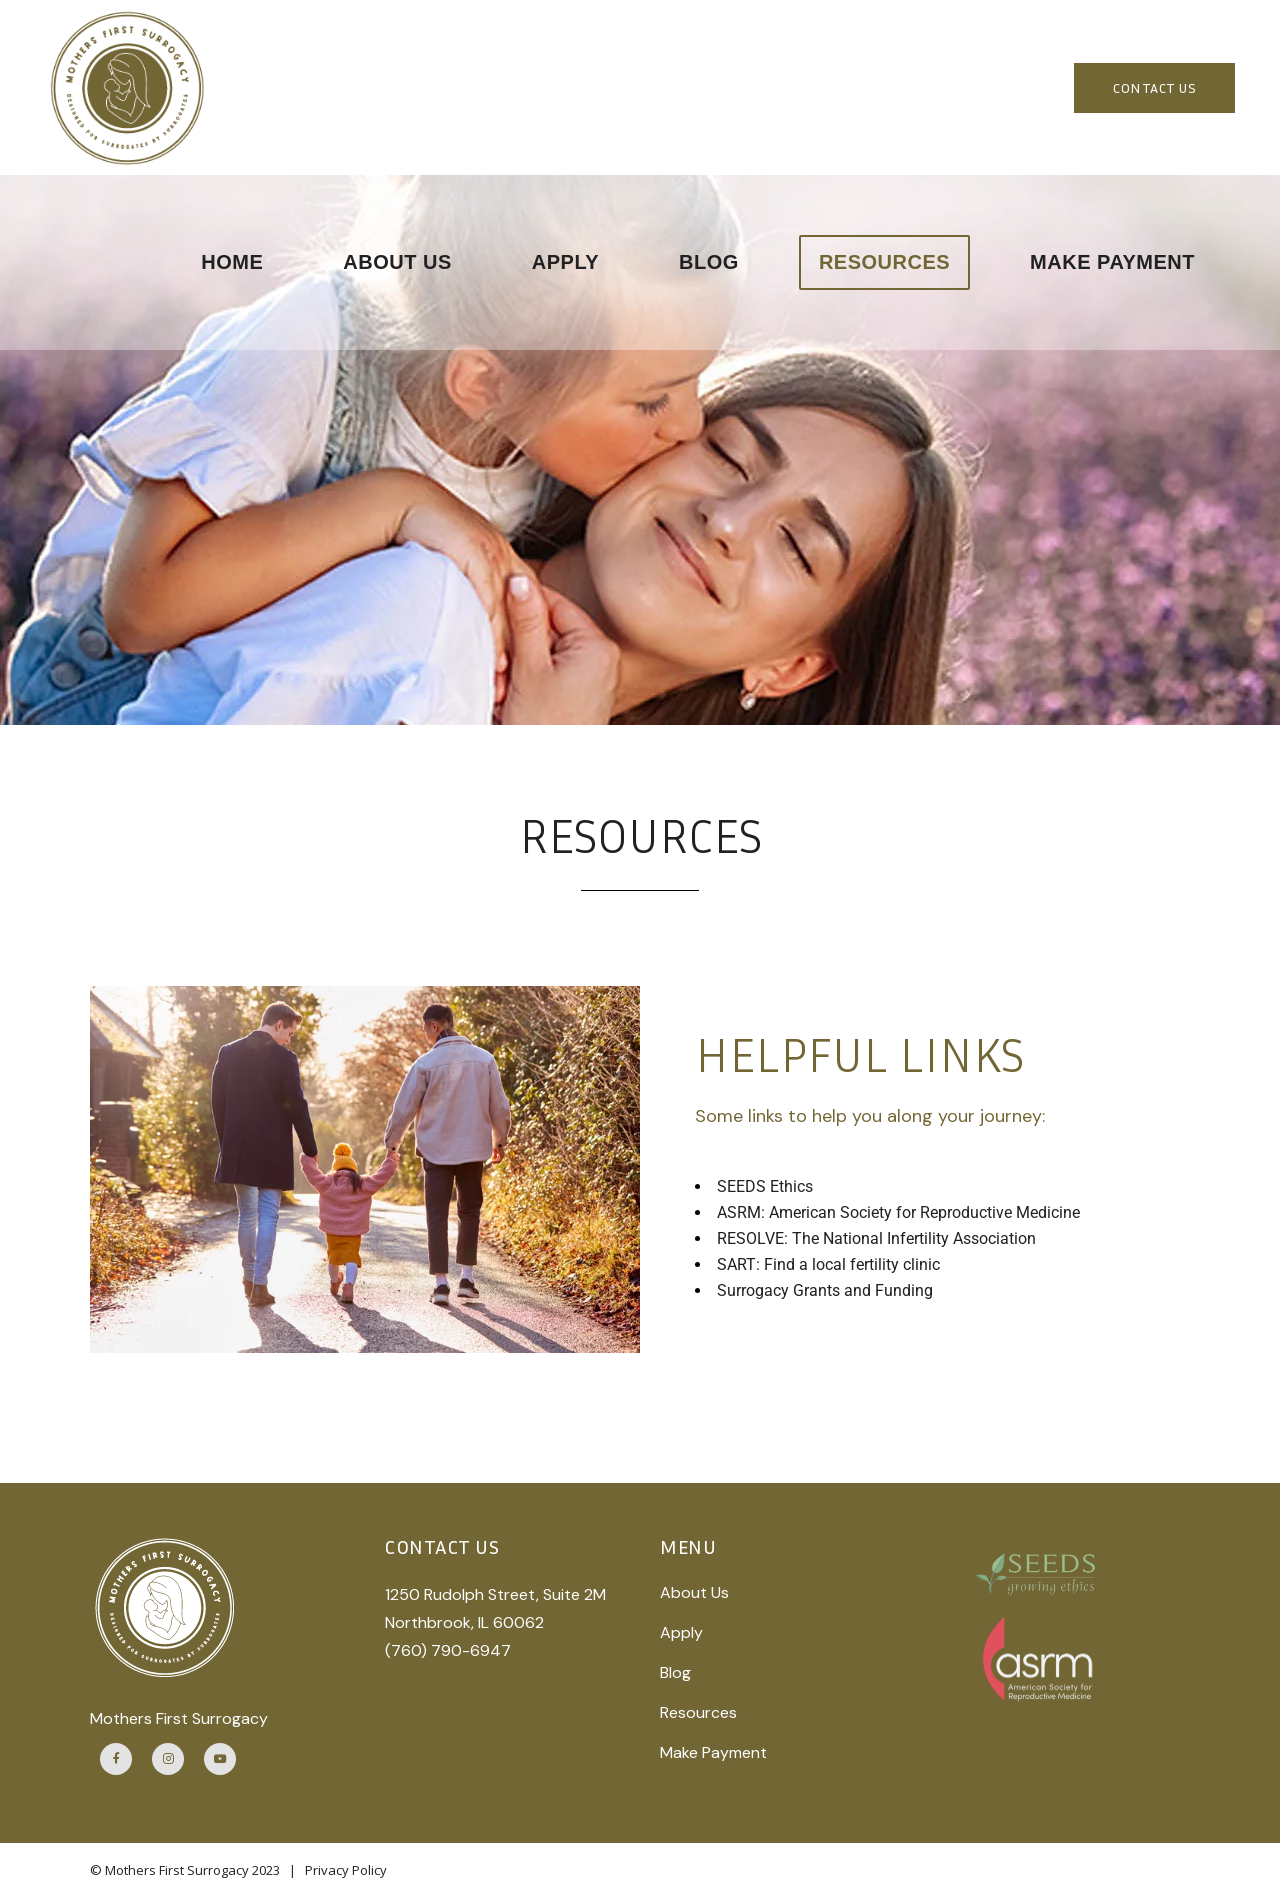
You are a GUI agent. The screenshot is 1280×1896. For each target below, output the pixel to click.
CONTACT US (1154, 87)
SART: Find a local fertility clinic (828, 1264)
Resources (698, 1712)
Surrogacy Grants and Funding (825, 1290)
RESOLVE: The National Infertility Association (876, 1238)
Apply (681, 1632)
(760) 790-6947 (448, 1650)
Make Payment (713, 1752)
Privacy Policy (346, 1870)
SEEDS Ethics (765, 1186)
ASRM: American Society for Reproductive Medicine (898, 1212)
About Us (694, 1592)
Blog (675, 1672)
